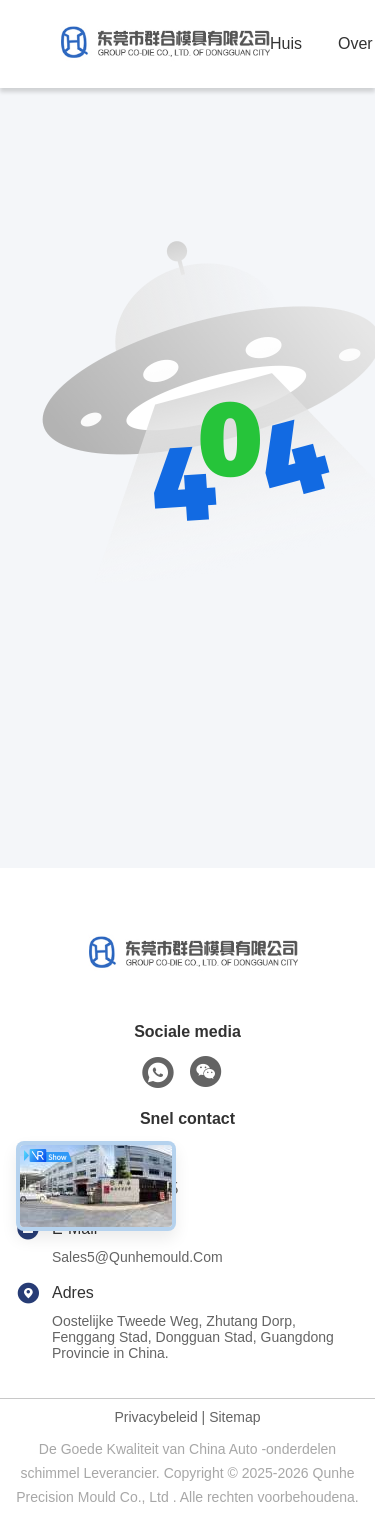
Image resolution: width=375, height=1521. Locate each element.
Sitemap (234, 1417)
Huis (286, 43)
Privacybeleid (155, 1417)
